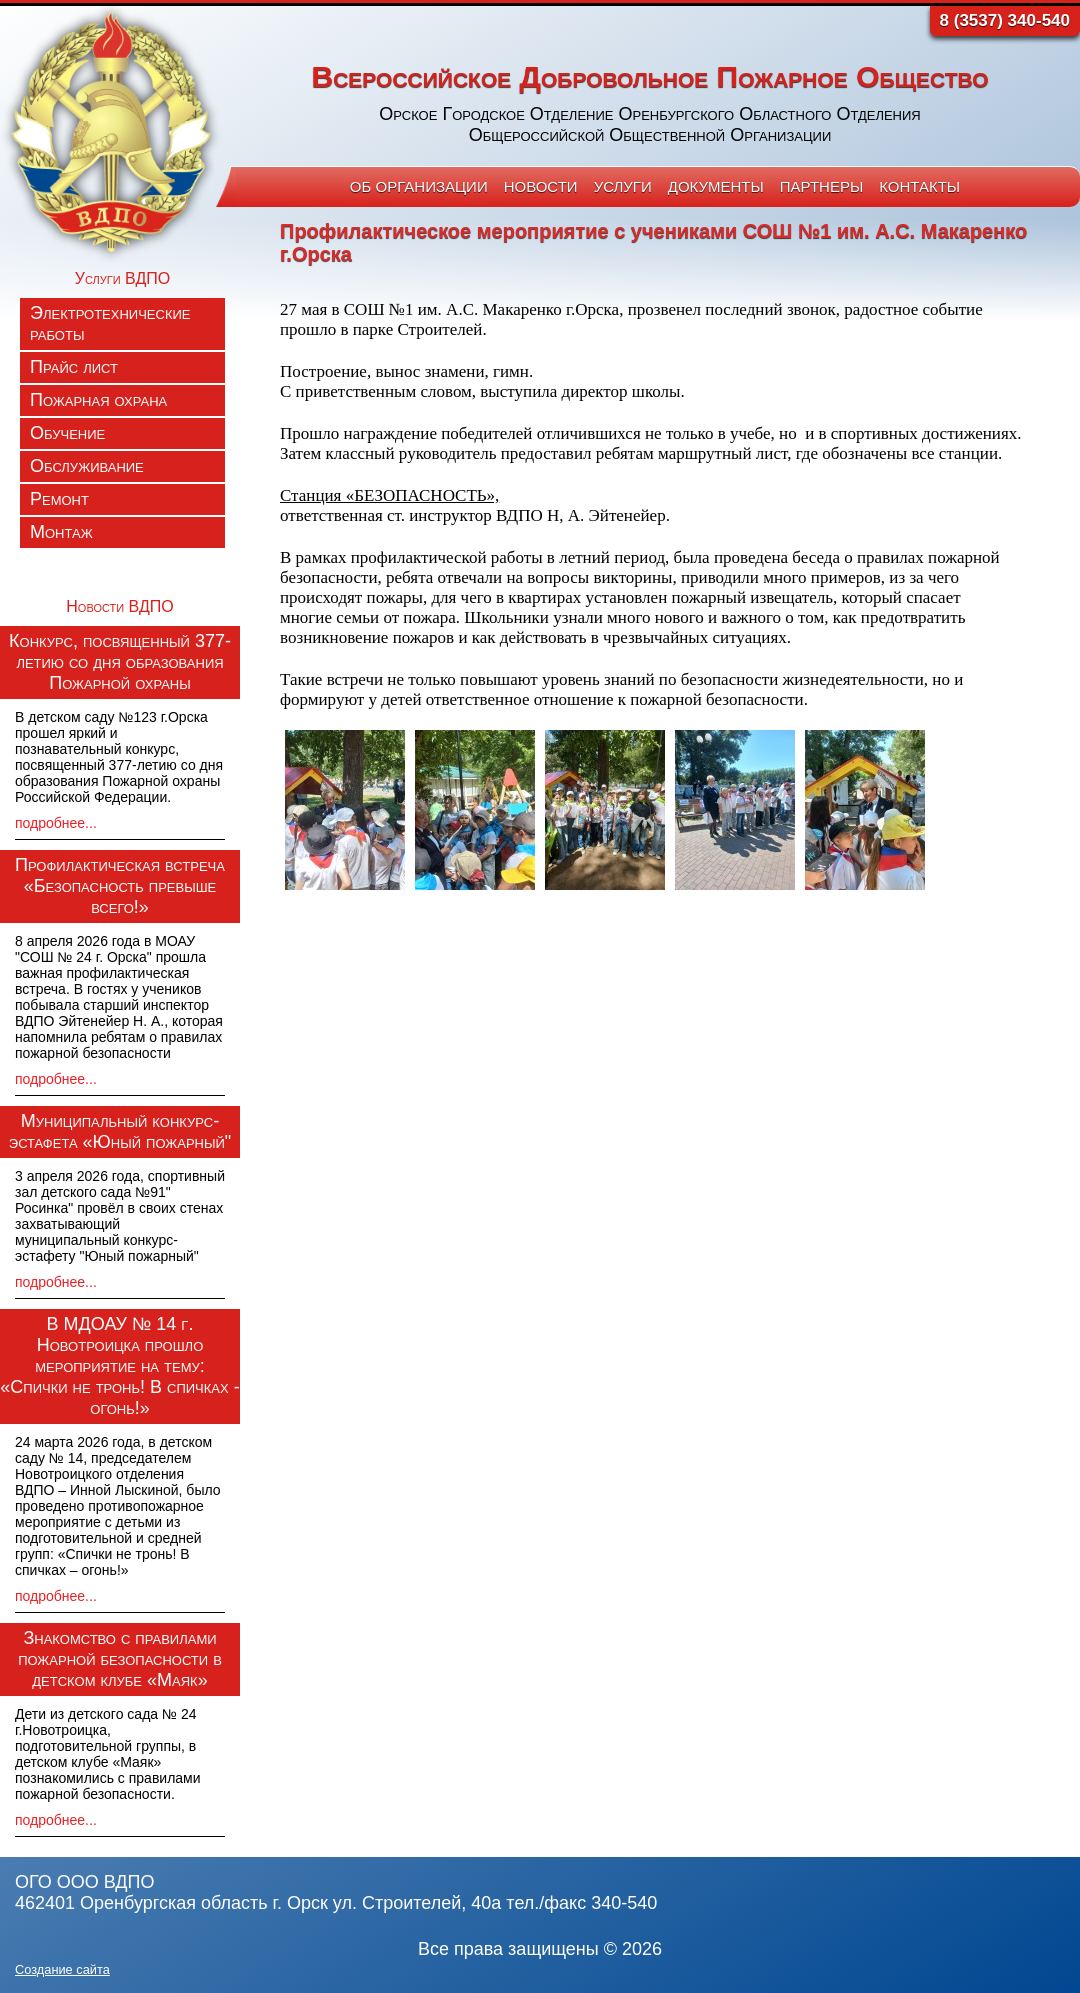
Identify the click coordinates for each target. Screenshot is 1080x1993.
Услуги (623, 186)
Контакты (919, 186)
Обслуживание (87, 466)
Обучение (67, 433)
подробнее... (56, 823)
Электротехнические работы (110, 323)
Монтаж (61, 532)
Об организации (419, 186)
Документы (716, 186)
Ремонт (59, 499)
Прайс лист (74, 367)
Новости (541, 186)
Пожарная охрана (98, 400)
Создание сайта (62, 1969)
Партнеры (821, 186)
